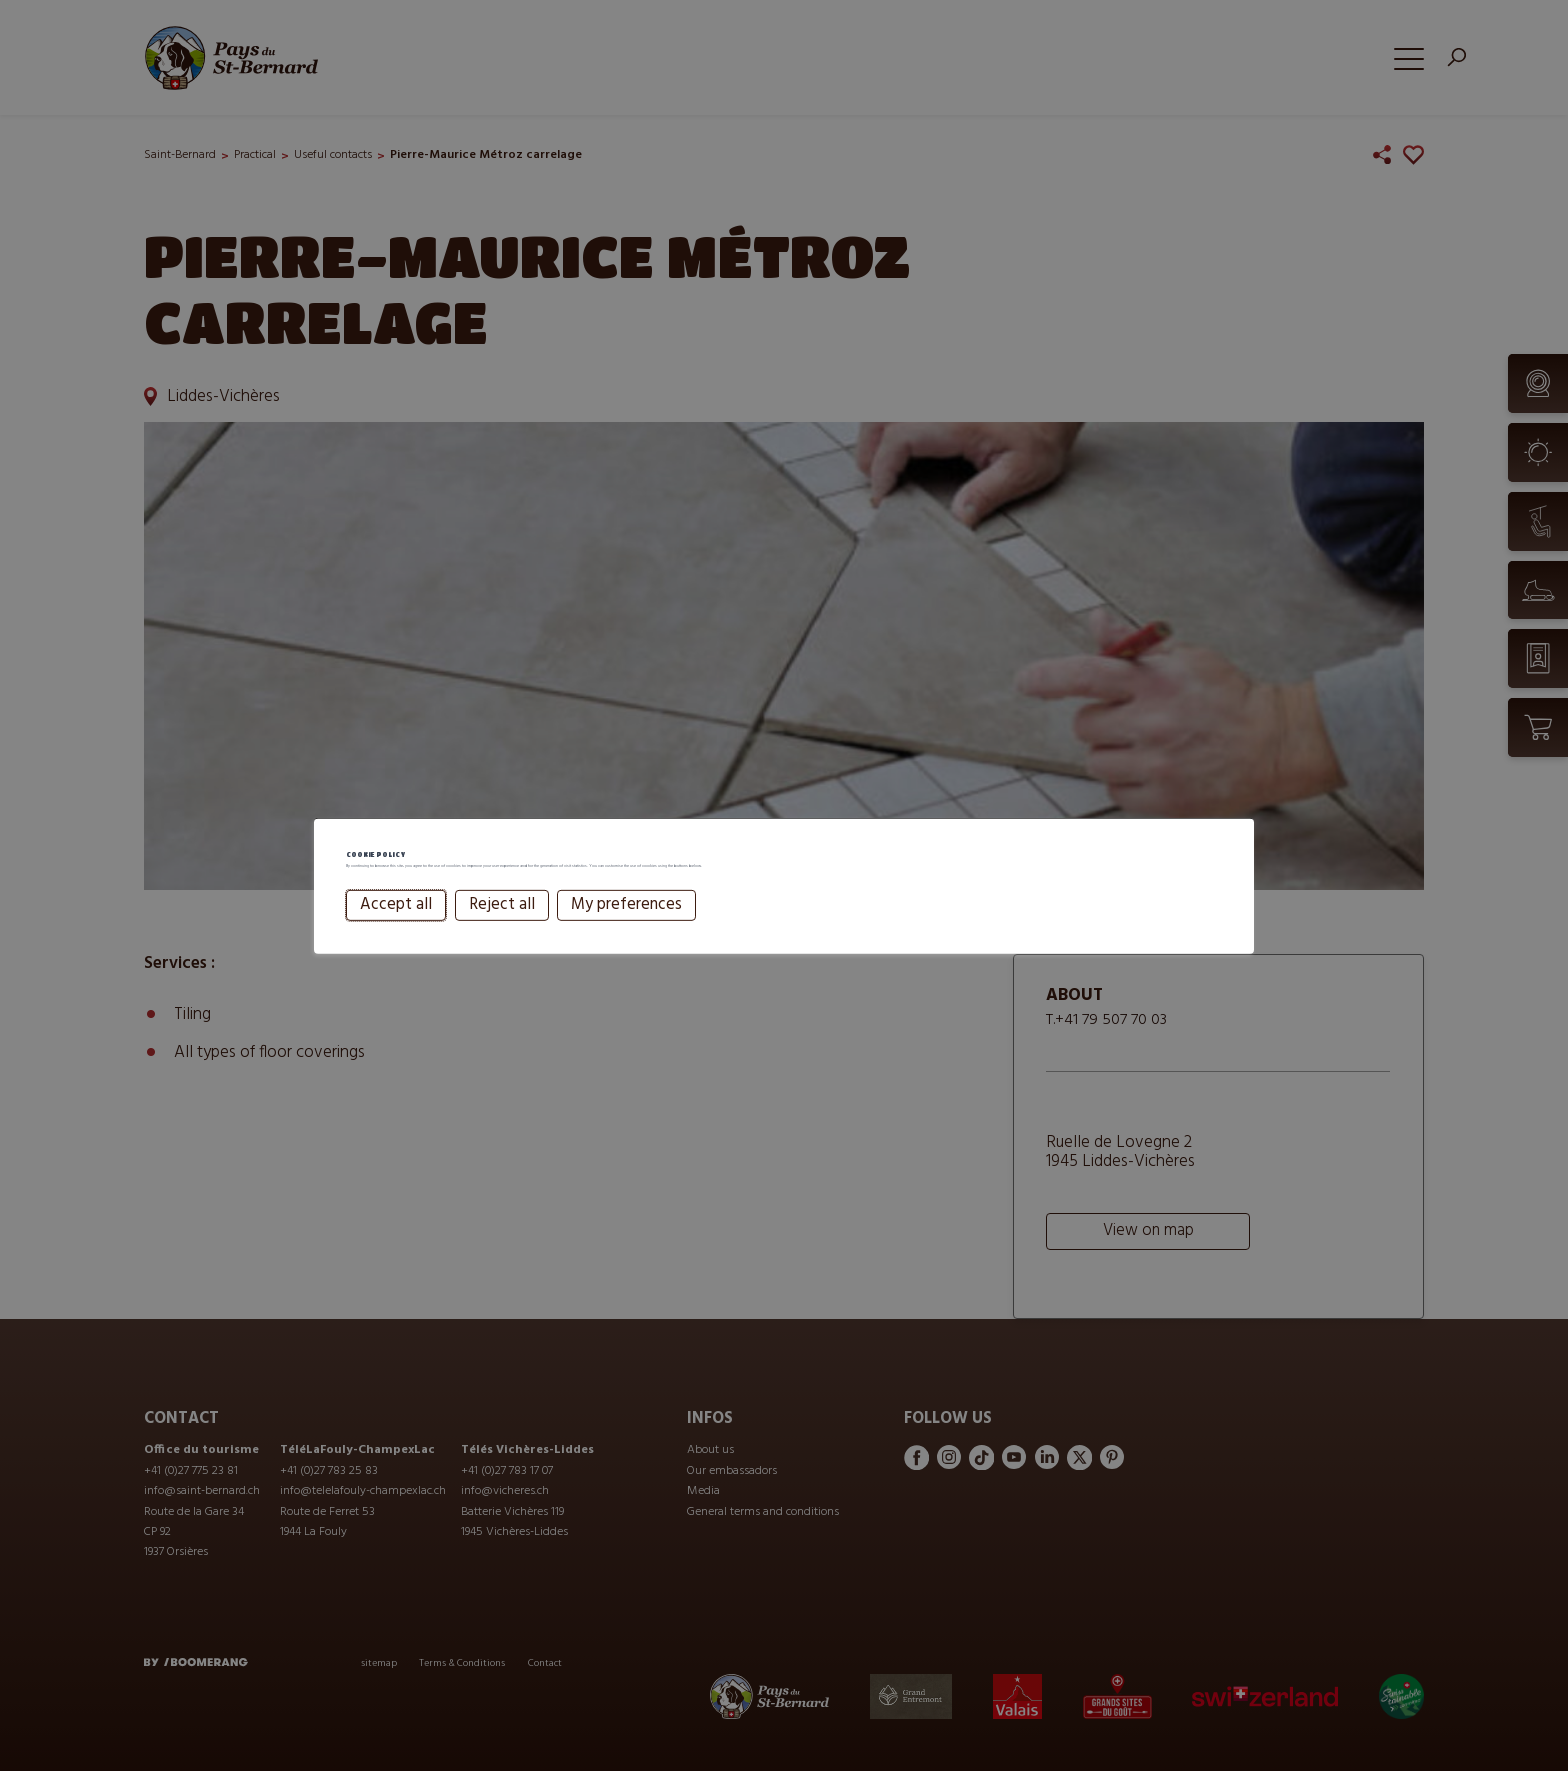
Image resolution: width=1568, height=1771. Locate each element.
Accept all (396, 932)
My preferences (626, 932)
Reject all (502, 932)
